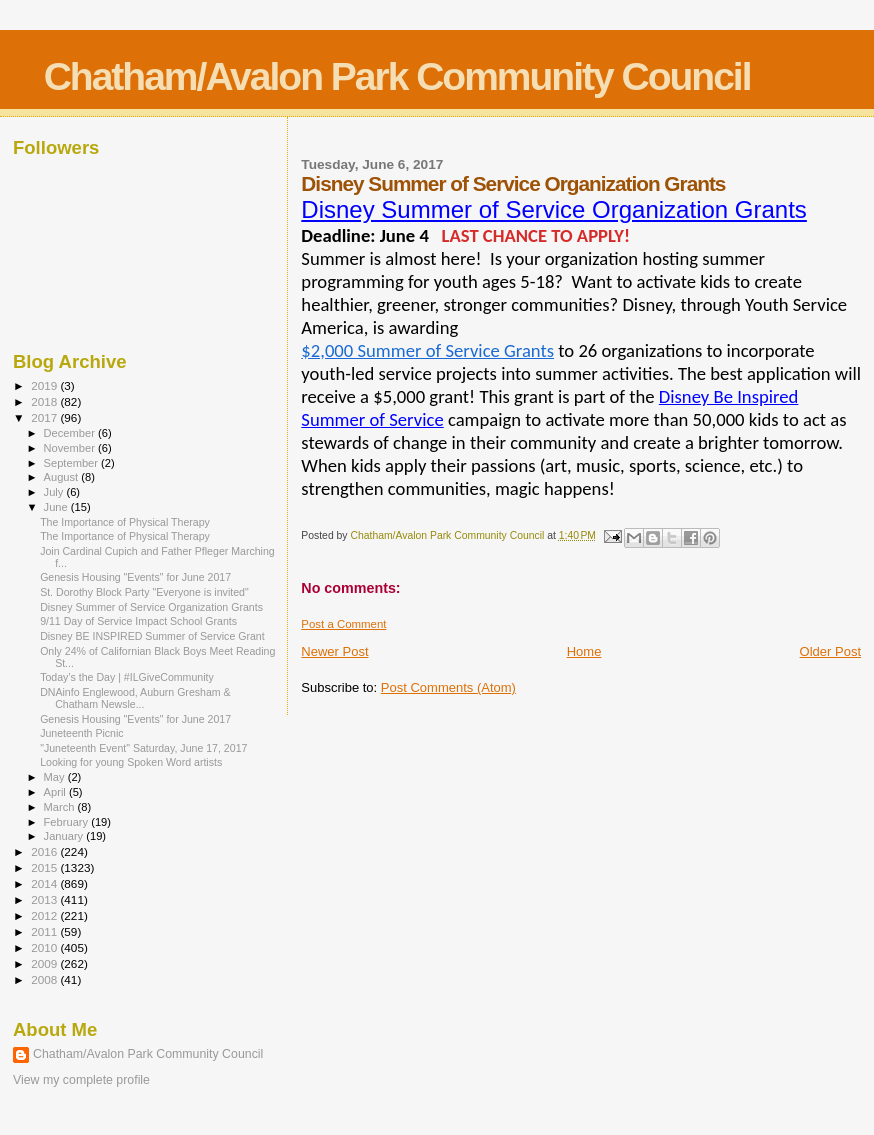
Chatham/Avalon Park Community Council (397, 76)
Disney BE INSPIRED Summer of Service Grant (152, 636)
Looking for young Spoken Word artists (131, 762)
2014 (45, 883)
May (56, 777)
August (63, 477)
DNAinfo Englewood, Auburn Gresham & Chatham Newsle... (135, 698)
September (73, 463)
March (61, 807)
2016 (45, 851)
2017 (45, 417)
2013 (45, 899)
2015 (45, 867)
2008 (45, 979)
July (55, 492)
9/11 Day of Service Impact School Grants (138, 621)
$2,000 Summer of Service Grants (427, 350)
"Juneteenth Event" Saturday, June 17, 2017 (143, 748)
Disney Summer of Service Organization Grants (554, 209)
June (57, 507)
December (71, 433)
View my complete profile (81, 1080)
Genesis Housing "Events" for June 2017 (135, 577)
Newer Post (334, 651)
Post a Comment (343, 624)
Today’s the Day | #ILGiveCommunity (127, 677)
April (56, 792)
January (65, 836)
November (71, 448)
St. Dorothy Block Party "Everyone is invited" (144, 592)
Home (584, 651)
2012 (45, 915)
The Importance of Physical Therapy (125, 522)
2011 (45, 931)
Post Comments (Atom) (448, 687)
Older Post (830, 651)
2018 (45, 401)
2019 (45, 385)
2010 (45, 947)
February (68, 822)
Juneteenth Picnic (82, 733)
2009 (45, 963)
